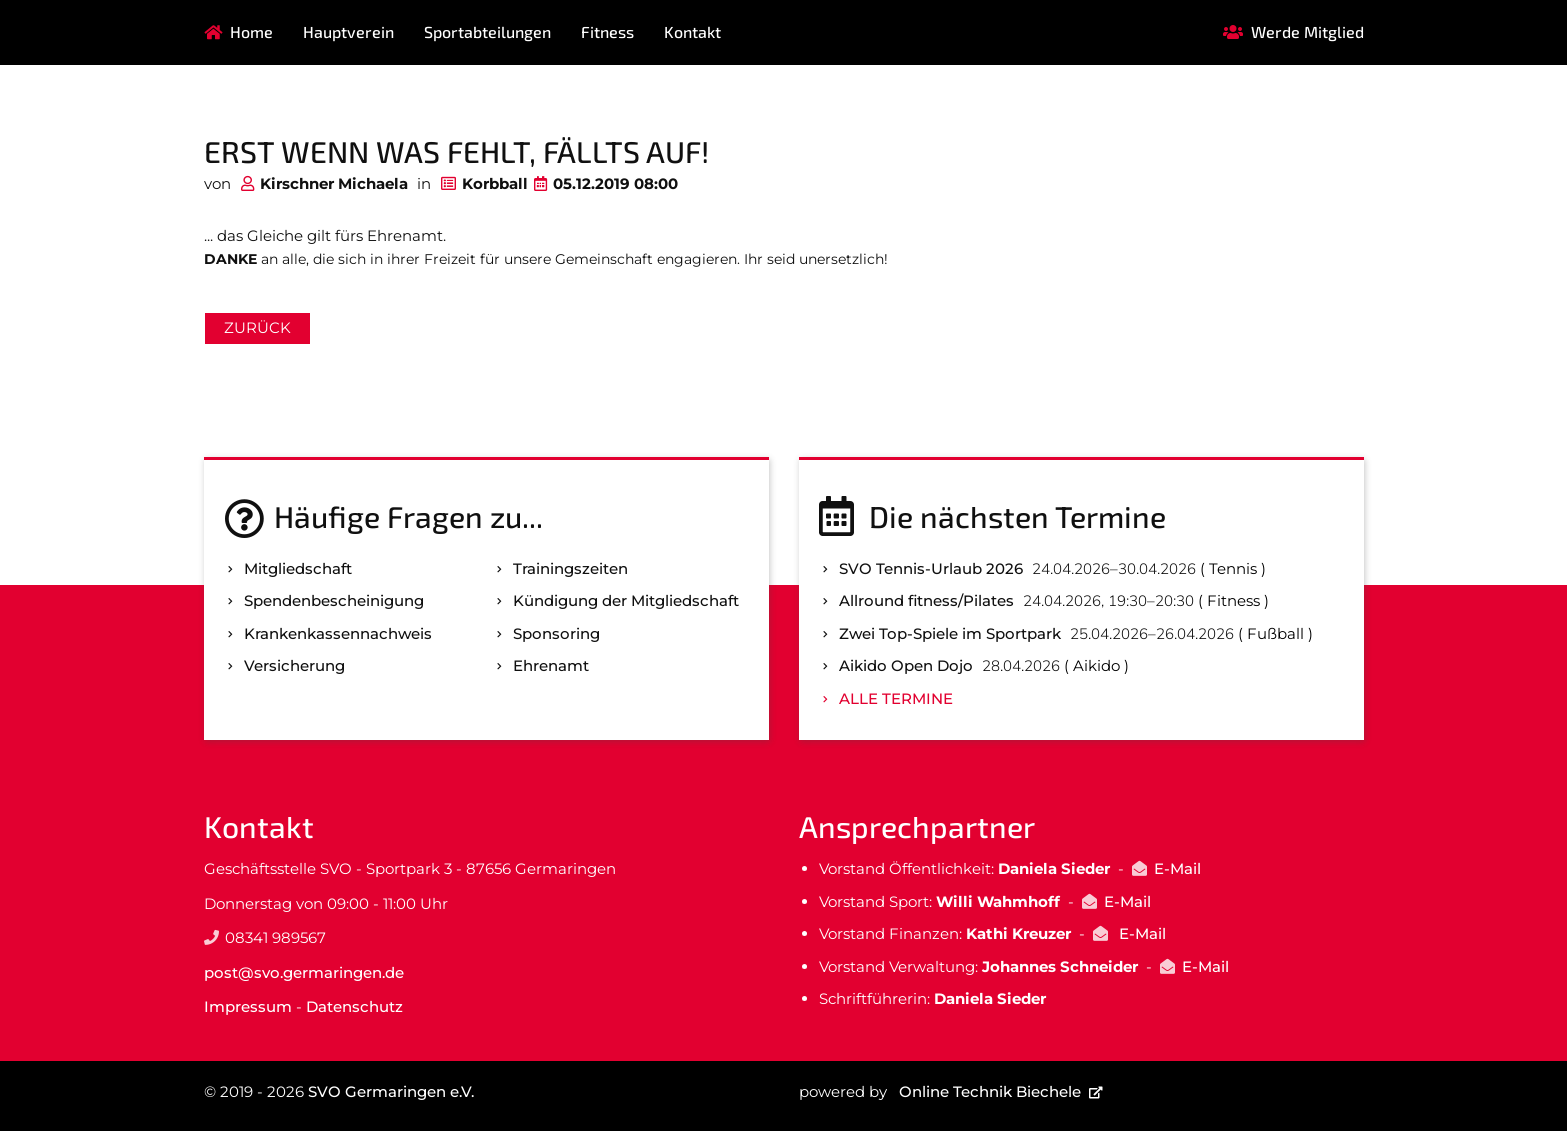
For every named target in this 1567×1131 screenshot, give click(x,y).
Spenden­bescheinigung (334, 600)
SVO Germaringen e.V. (391, 1091)
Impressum (248, 1006)
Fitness (607, 31)
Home (251, 31)
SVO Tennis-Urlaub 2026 (931, 568)
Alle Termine (896, 698)
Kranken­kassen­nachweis (338, 633)
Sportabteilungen (487, 31)
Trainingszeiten (570, 568)
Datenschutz (354, 1006)
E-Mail (1177, 868)
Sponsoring (556, 633)
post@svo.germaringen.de (304, 972)
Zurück (257, 327)
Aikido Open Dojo (906, 665)
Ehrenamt (551, 665)
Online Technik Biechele (990, 1091)
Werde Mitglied (1307, 31)
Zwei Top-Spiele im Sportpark (950, 633)
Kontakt (692, 31)
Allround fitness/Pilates (926, 600)
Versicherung (294, 665)
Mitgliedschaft (298, 568)
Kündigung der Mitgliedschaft (626, 600)
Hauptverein (348, 31)
